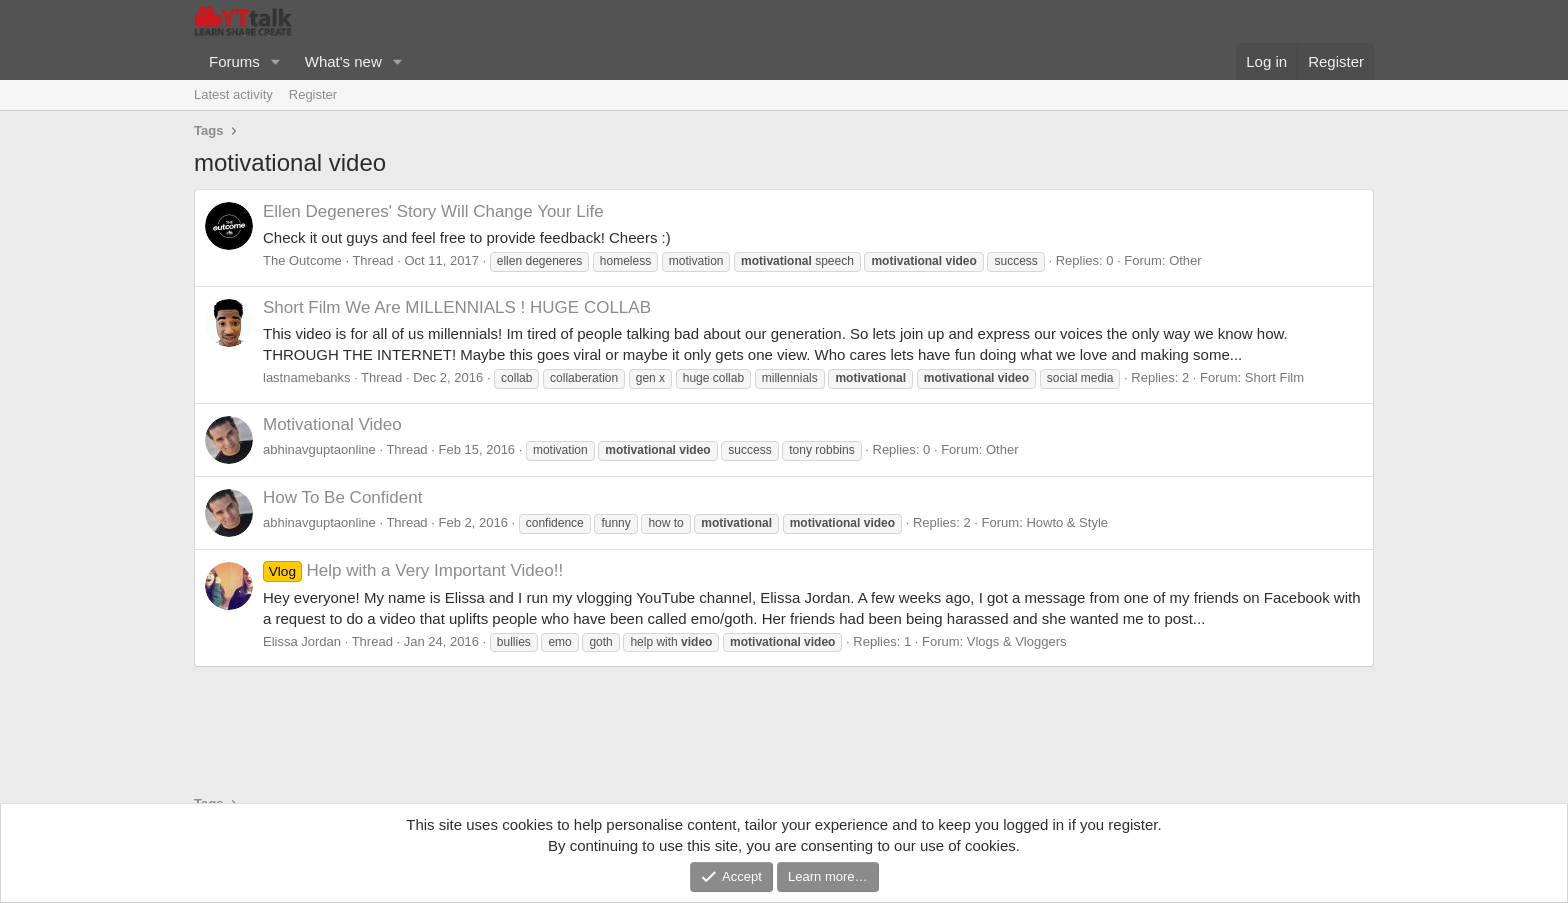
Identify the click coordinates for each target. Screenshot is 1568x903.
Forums (234, 61)
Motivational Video (332, 424)
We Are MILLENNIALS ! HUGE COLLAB (457, 307)
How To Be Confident (342, 497)
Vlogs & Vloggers (1017, 641)
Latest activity (233, 94)
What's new (343, 61)
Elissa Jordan (302, 641)
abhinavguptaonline (319, 449)
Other (1185, 260)
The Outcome (302, 260)
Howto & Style (1067, 522)
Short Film (1274, 377)
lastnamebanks (306, 377)
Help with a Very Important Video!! (413, 570)
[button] (276, 61)
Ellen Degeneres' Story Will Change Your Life (433, 211)
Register (313, 94)
